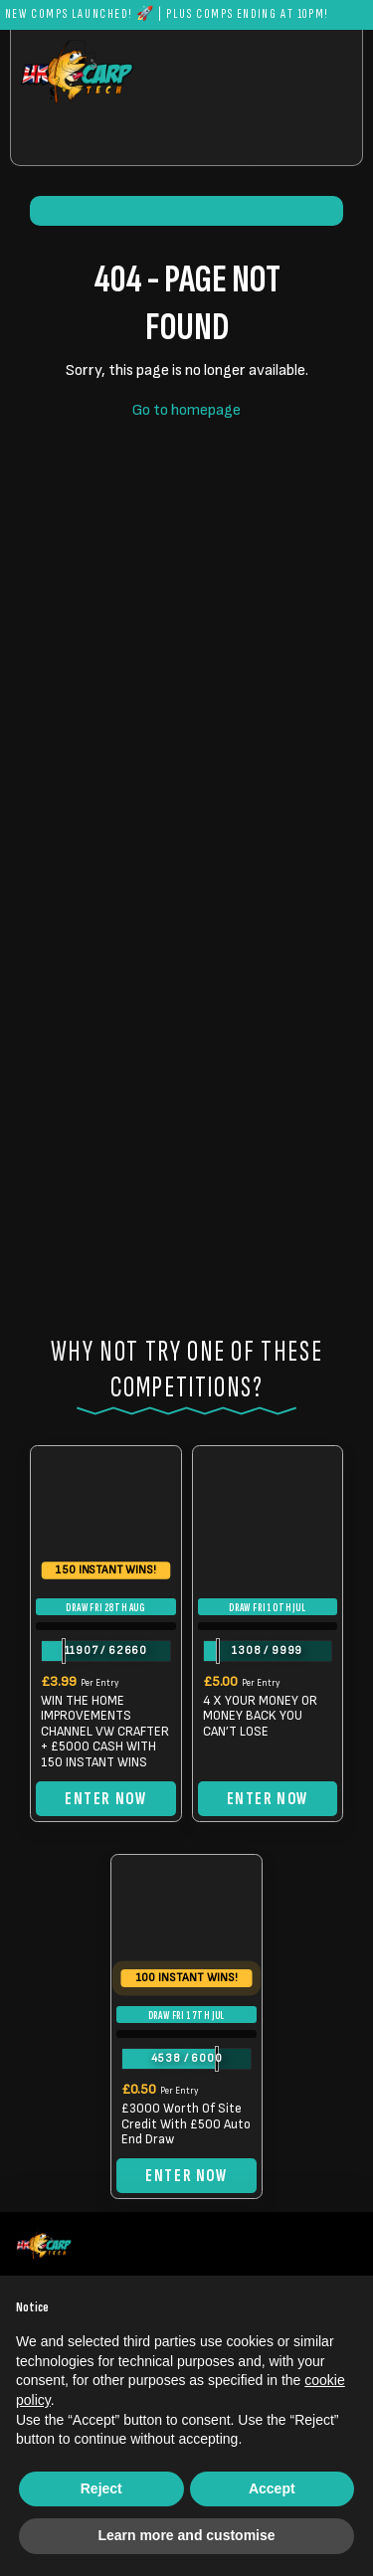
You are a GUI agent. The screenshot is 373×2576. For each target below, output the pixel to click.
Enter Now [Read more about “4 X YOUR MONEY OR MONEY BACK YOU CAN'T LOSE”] (267, 1798)
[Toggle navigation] (305, 139)
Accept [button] (272, 2488)
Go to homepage (186, 410)
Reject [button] (101, 2488)
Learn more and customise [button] (186, 2535)
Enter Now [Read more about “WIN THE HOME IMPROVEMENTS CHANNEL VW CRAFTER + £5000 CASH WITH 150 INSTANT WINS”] (105, 1798)
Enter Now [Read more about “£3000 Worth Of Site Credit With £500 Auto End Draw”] (186, 2175)
